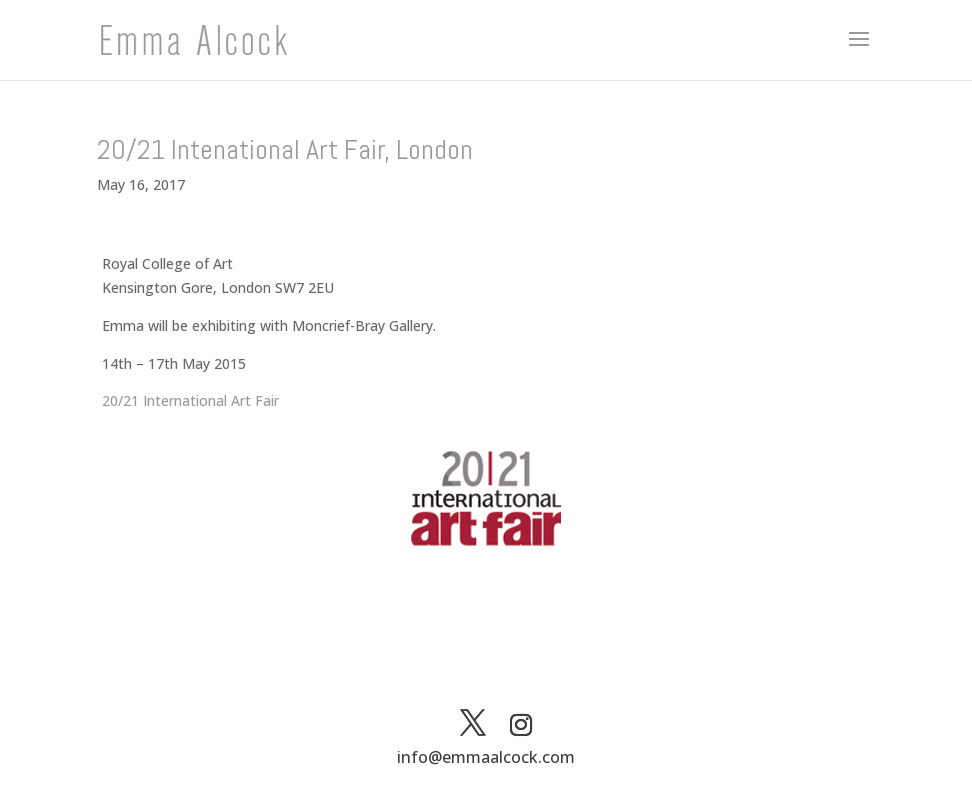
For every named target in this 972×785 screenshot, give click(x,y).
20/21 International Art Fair (190, 400)
